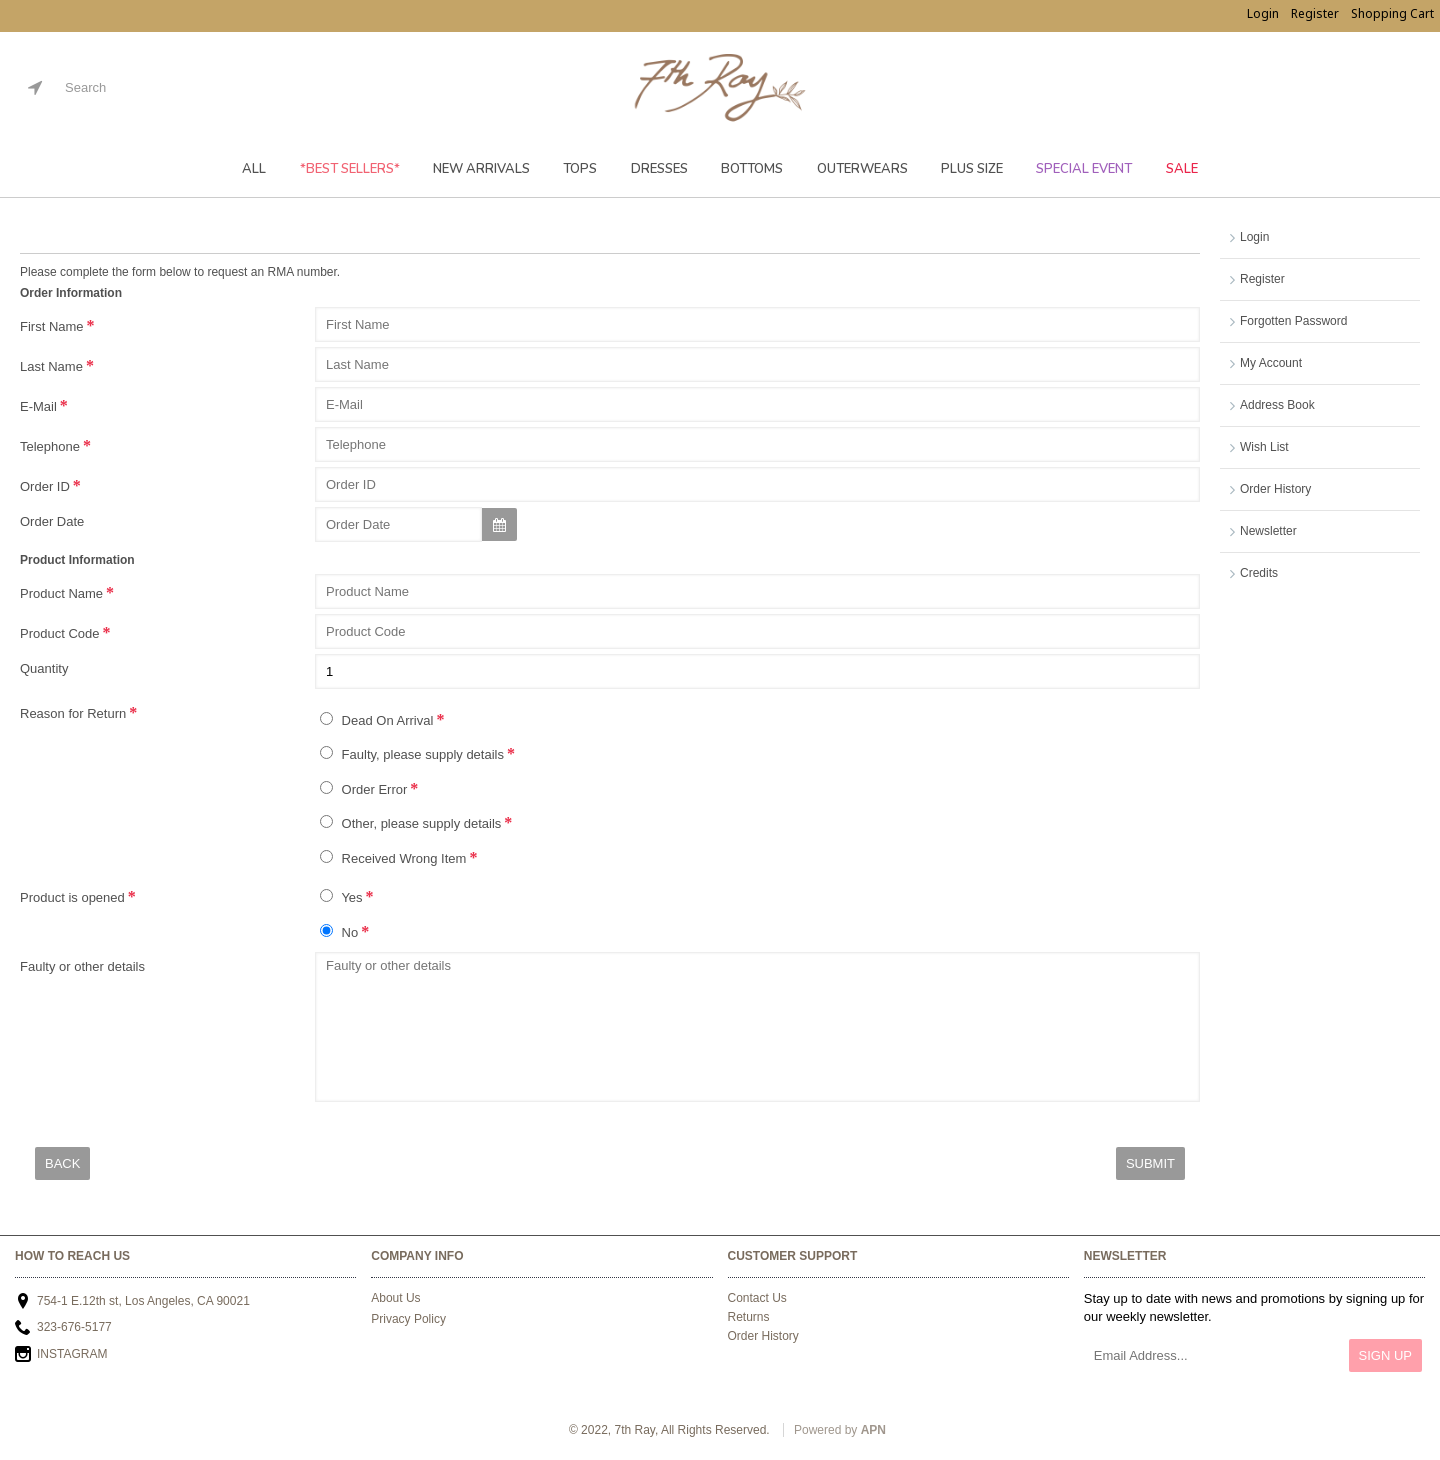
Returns (749, 1317)
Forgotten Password (1293, 321)
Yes (341, 897)
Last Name (51, 366)
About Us (395, 1298)
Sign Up (1385, 1355)
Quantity (44, 668)
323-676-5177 (63, 1328)
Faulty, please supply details (412, 754)
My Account (1271, 363)
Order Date (52, 521)
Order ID (45, 486)
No (339, 932)
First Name (52, 326)
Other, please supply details (410, 823)
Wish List (1264, 447)
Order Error (363, 789)
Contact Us (757, 1298)
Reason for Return (73, 713)
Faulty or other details (82, 966)
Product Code (60, 633)
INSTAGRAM (61, 1355)
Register (1262, 279)
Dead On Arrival (376, 720)
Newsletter (1268, 531)
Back (62, 1163)
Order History (1275, 489)
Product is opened (72, 897)
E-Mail (38, 406)
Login (1254, 237)
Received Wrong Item (393, 858)
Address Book (1277, 405)
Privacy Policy (408, 1319)
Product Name (61, 593)
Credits (1259, 573)
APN (873, 1430)
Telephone (50, 446)
